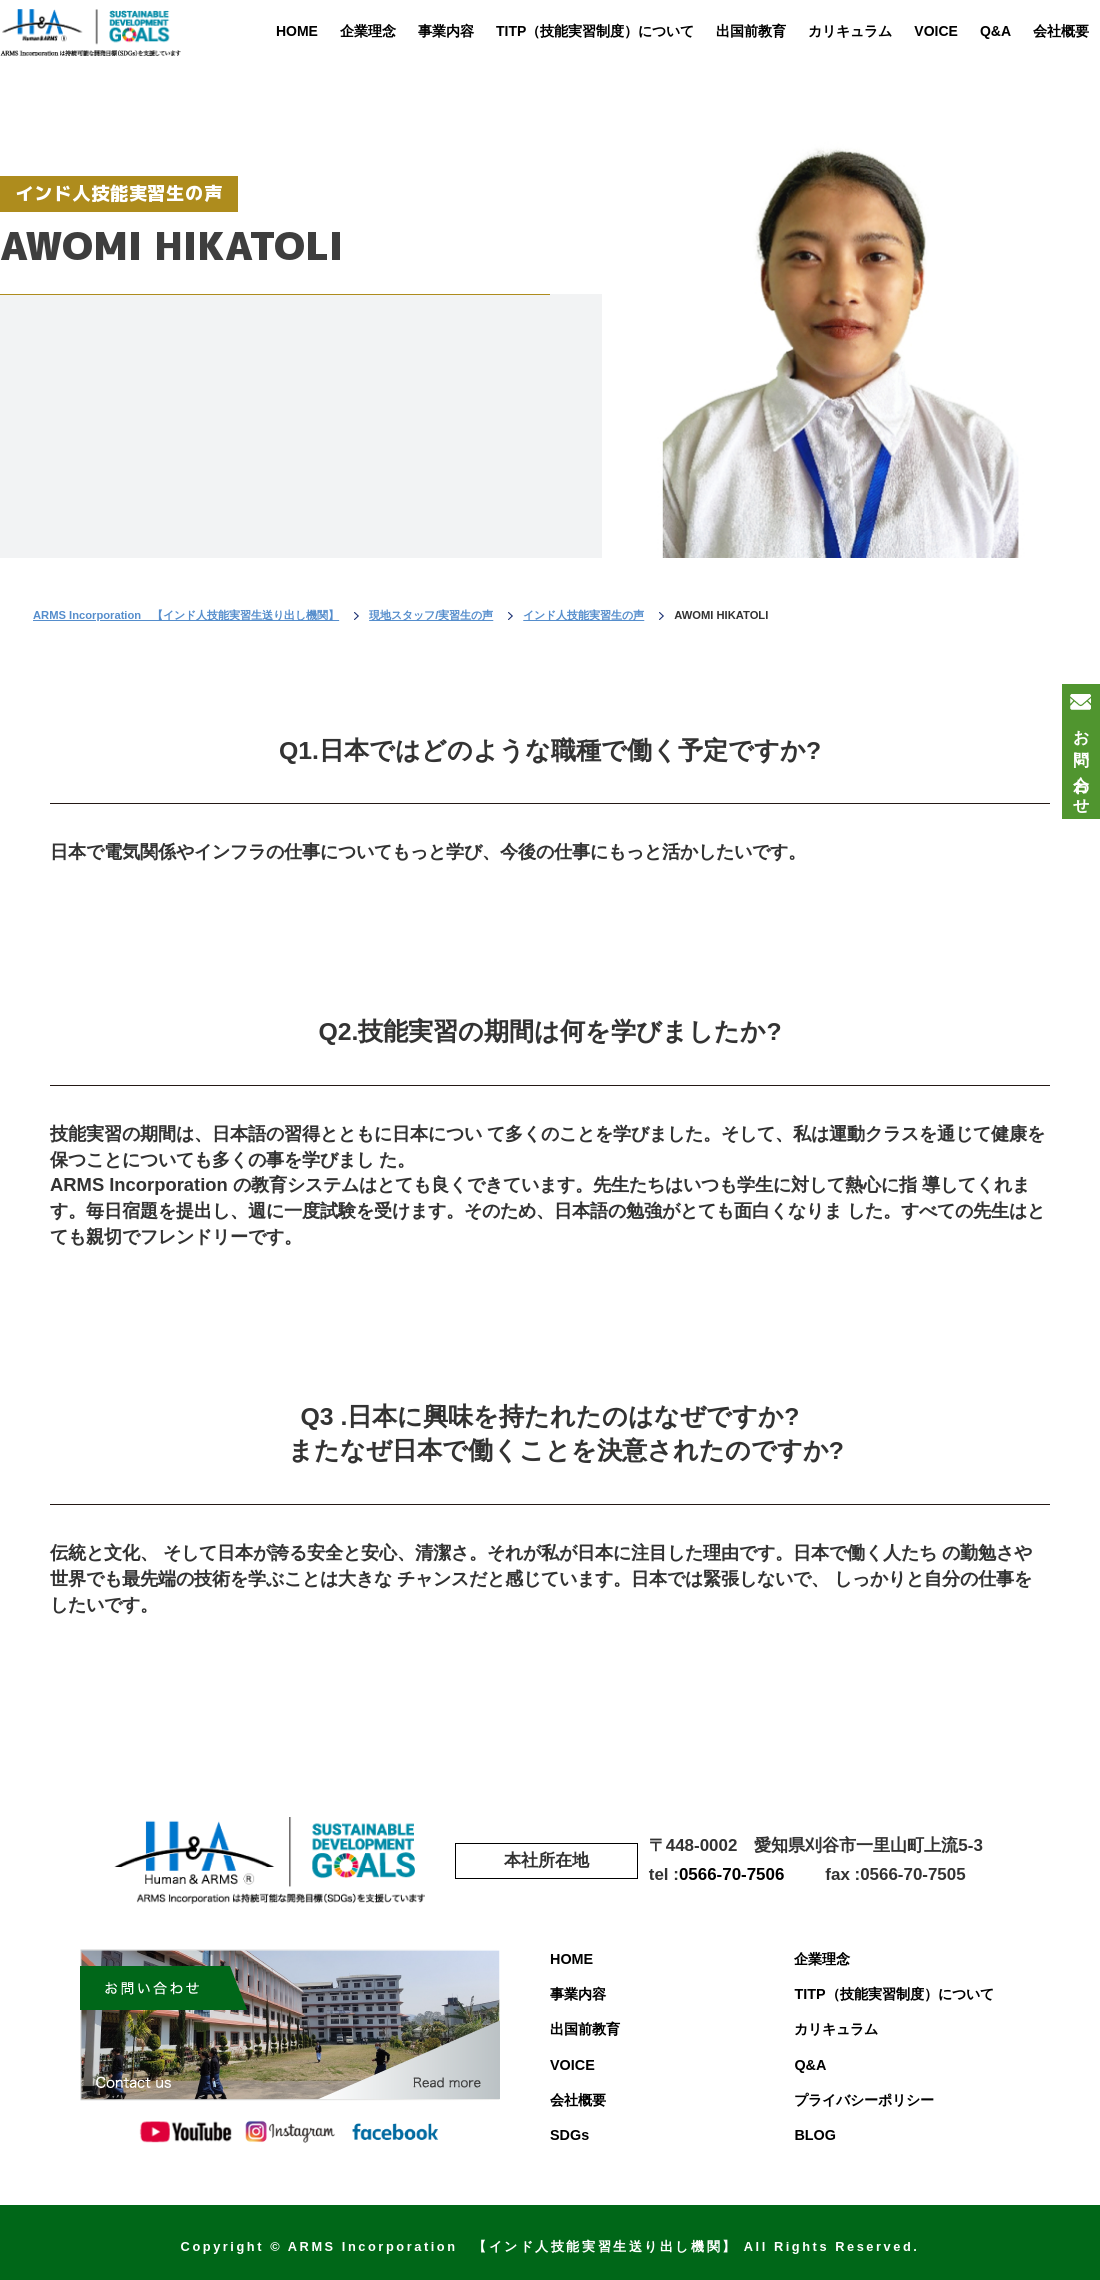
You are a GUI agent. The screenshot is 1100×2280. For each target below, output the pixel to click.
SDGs (569, 2135)
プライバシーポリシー (864, 2100)
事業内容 (446, 31)
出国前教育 (751, 31)
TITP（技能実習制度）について (595, 31)
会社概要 (1061, 31)
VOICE (936, 31)
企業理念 (368, 31)
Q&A (995, 31)
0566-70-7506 (731, 1874)
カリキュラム (850, 31)
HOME (297, 31)
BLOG (815, 2135)
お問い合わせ (1081, 763)
